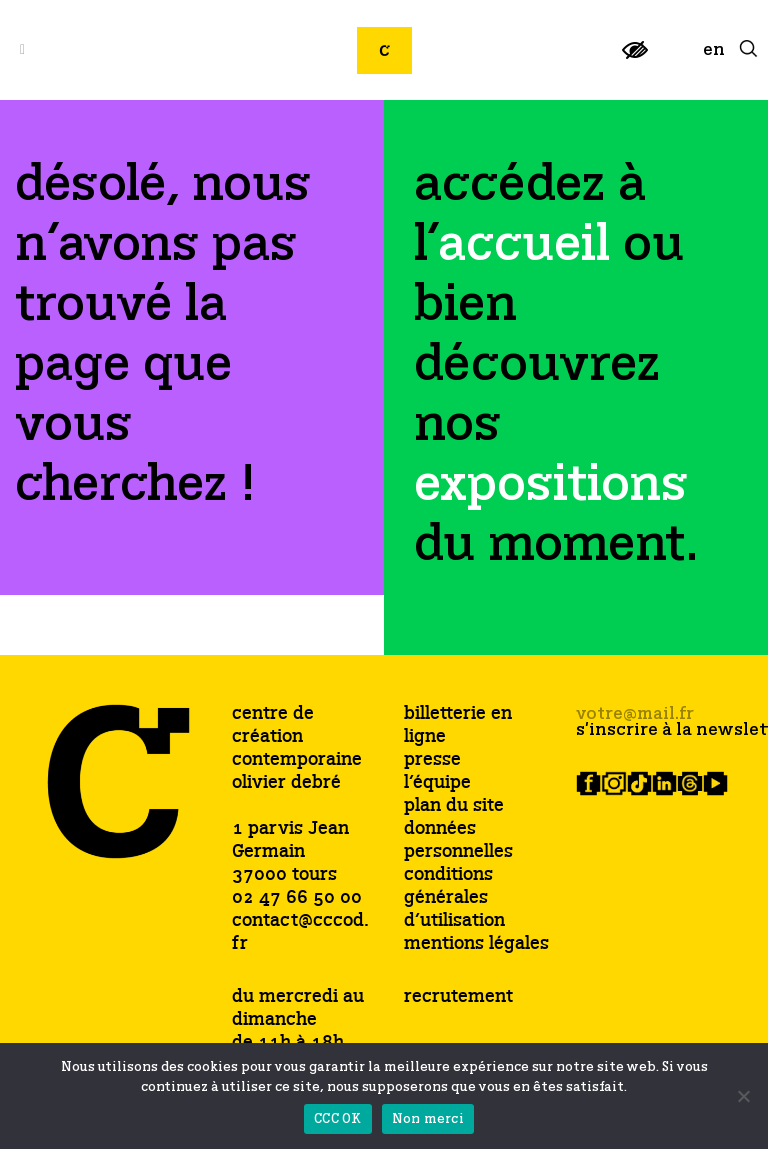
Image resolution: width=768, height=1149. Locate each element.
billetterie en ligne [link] (458, 726)
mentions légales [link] (476, 944)
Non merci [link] (428, 1119)
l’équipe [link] (437, 783)
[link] (635, 58)
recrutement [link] (458, 997)
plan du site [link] (454, 806)
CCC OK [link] (338, 1119)
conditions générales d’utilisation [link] (454, 898)
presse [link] (432, 760)
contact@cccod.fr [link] (300, 932)
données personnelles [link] (458, 841)
